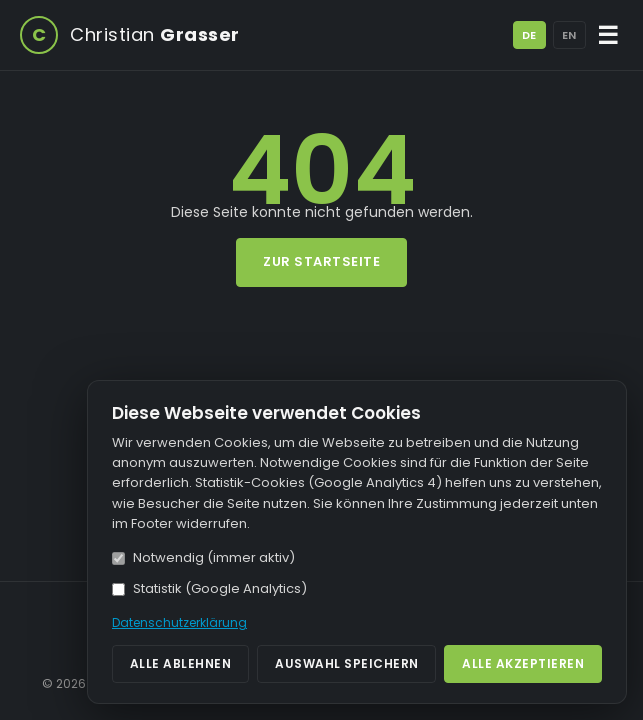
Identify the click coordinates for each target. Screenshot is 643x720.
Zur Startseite (321, 261)
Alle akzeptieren (523, 663)
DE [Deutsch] (529, 35)
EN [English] (569, 35)
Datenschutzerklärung (179, 622)
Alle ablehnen (181, 663)
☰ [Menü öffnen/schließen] (608, 35)
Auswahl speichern (347, 663)
